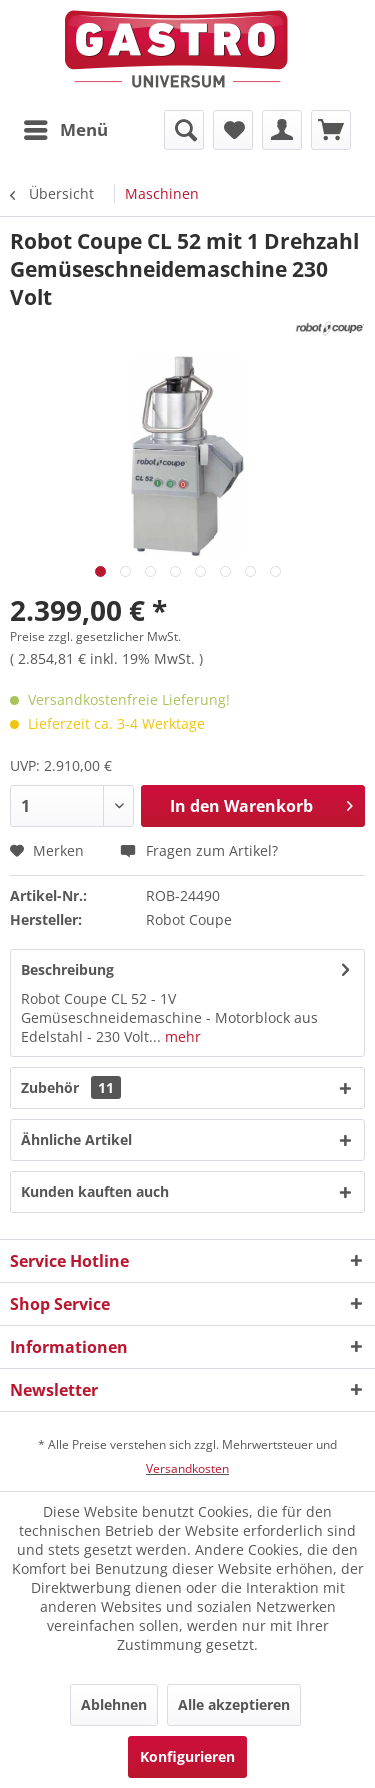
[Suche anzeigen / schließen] (184, 130)
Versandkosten (187, 1468)
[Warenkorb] (331, 130)
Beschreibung (67, 969)
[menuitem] (65, 130)
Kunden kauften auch (95, 1191)
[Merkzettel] (233, 130)
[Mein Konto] (282, 130)
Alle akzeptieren (234, 1704)
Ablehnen (114, 1704)
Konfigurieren (187, 1756)
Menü (66, 127)
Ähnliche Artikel (76, 1139)
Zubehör (71, 1087)
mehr (181, 1036)
